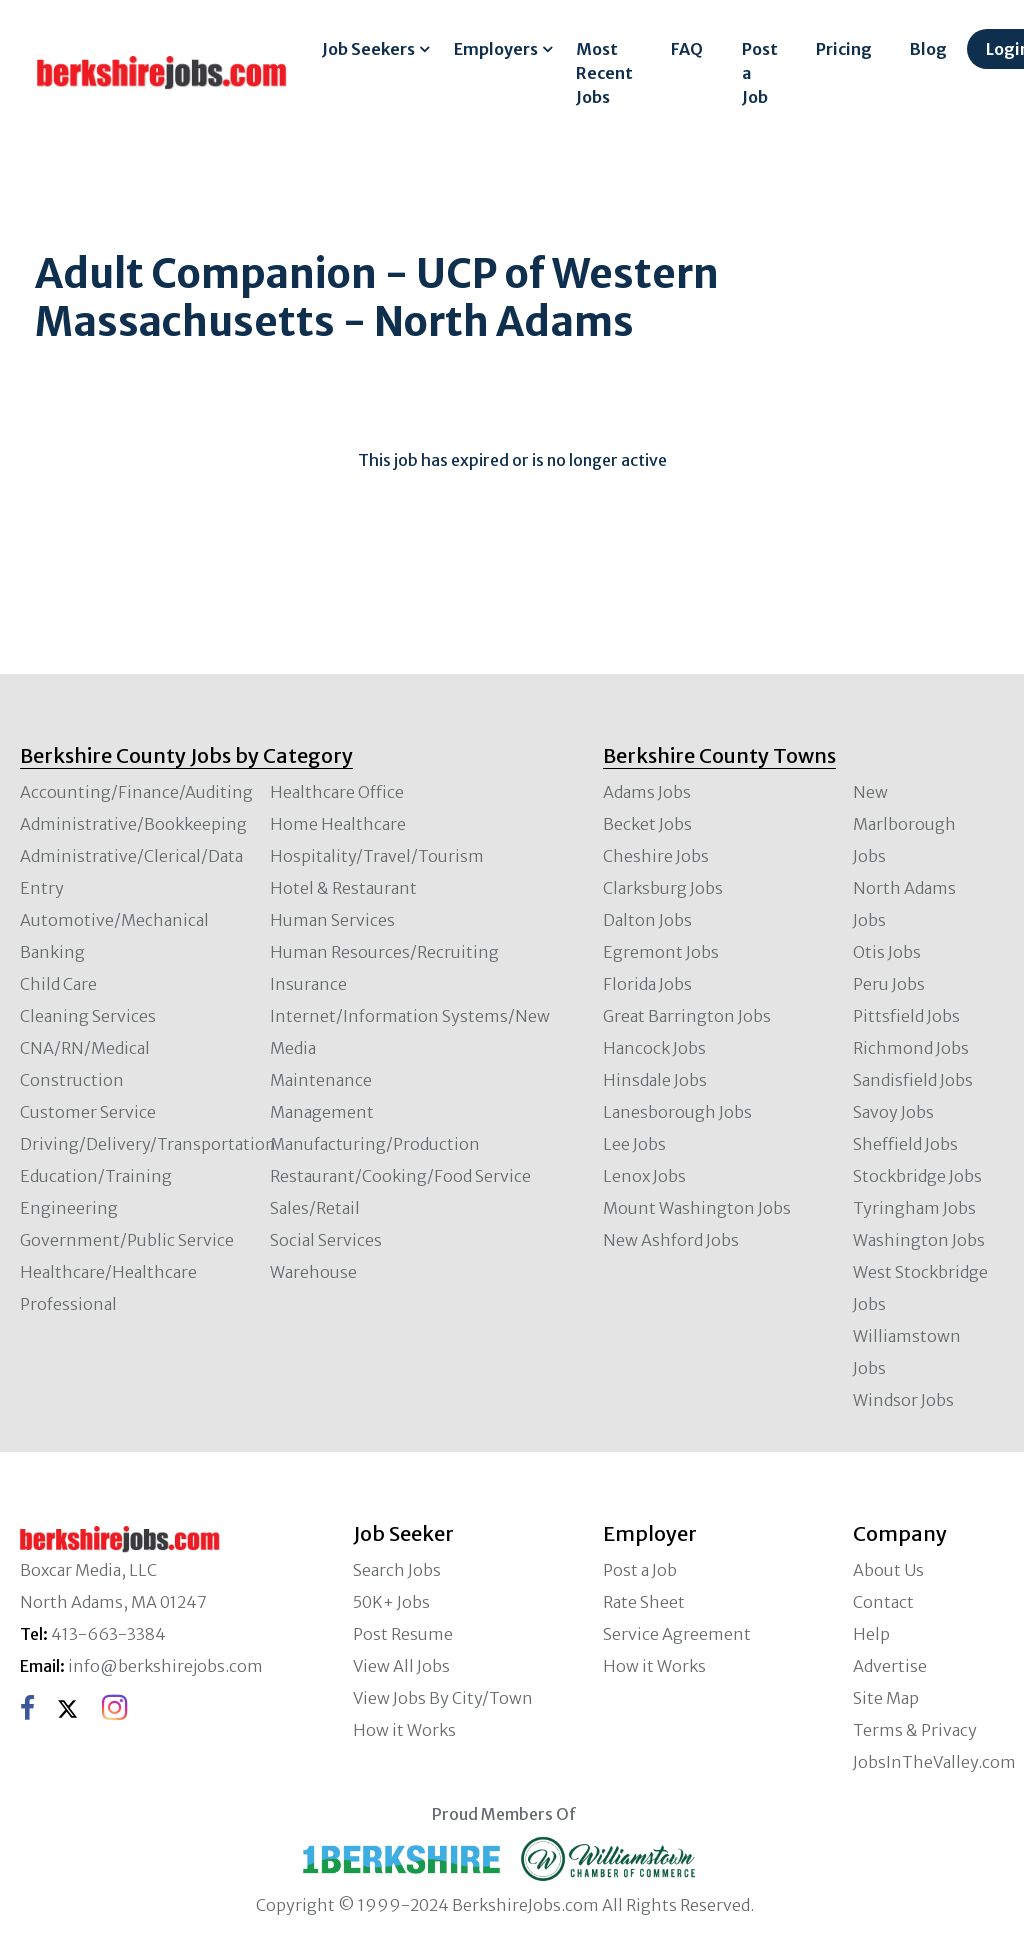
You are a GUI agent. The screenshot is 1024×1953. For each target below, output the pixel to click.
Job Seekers (368, 49)
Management (322, 1112)
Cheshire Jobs (656, 856)
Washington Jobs (919, 1240)
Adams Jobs (647, 792)
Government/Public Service (127, 1240)
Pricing (844, 49)
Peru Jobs (889, 984)
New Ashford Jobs (671, 1240)
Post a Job (760, 73)
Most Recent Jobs (604, 73)
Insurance (308, 984)
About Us (888, 1570)
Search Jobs (397, 1570)
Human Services (332, 920)
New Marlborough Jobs (904, 824)
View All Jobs (401, 1666)
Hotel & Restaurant (343, 888)
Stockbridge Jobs (917, 1176)
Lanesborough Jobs (677, 1112)
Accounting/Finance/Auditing (136, 792)
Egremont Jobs (661, 952)
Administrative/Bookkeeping (133, 824)
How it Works (404, 1730)
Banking (52, 952)
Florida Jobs (647, 984)
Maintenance (321, 1080)
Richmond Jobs (911, 1048)
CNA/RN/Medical (85, 1048)
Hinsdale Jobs (655, 1080)
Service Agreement (677, 1634)
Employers (496, 49)
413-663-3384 (108, 1634)
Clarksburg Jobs (663, 888)
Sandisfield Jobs (913, 1080)
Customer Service (88, 1112)
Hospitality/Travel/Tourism (377, 856)
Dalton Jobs (647, 920)
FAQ (687, 49)
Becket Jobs (647, 824)
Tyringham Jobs (914, 1208)
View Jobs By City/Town (443, 1698)
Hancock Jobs (654, 1048)
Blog (928, 49)
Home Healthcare (338, 824)
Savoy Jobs (893, 1112)
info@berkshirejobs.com (165, 1666)
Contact (883, 1602)
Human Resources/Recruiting (384, 952)
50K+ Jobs (391, 1602)
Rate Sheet (644, 1602)
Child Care (58, 984)
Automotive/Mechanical (114, 920)
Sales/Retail (315, 1208)
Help (871, 1634)
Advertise (890, 1666)
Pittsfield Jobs (906, 1016)
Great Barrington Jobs (687, 1016)
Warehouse (313, 1272)
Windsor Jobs (903, 1400)
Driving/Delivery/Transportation (148, 1144)
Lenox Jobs (644, 1176)
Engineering (69, 1208)
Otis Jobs (887, 952)
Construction (72, 1080)
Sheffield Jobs (905, 1144)
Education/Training (96, 1176)
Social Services (326, 1240)
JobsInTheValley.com (934, 1762)
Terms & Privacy (915, 1730)
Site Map (886, 1698)
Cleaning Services (88, 1016)
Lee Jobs (634, 1144)
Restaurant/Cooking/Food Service (400, 1176)
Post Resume (403, 1634)
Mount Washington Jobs (697, 1208)
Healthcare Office (337, 792)
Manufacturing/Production (375, 1144)
